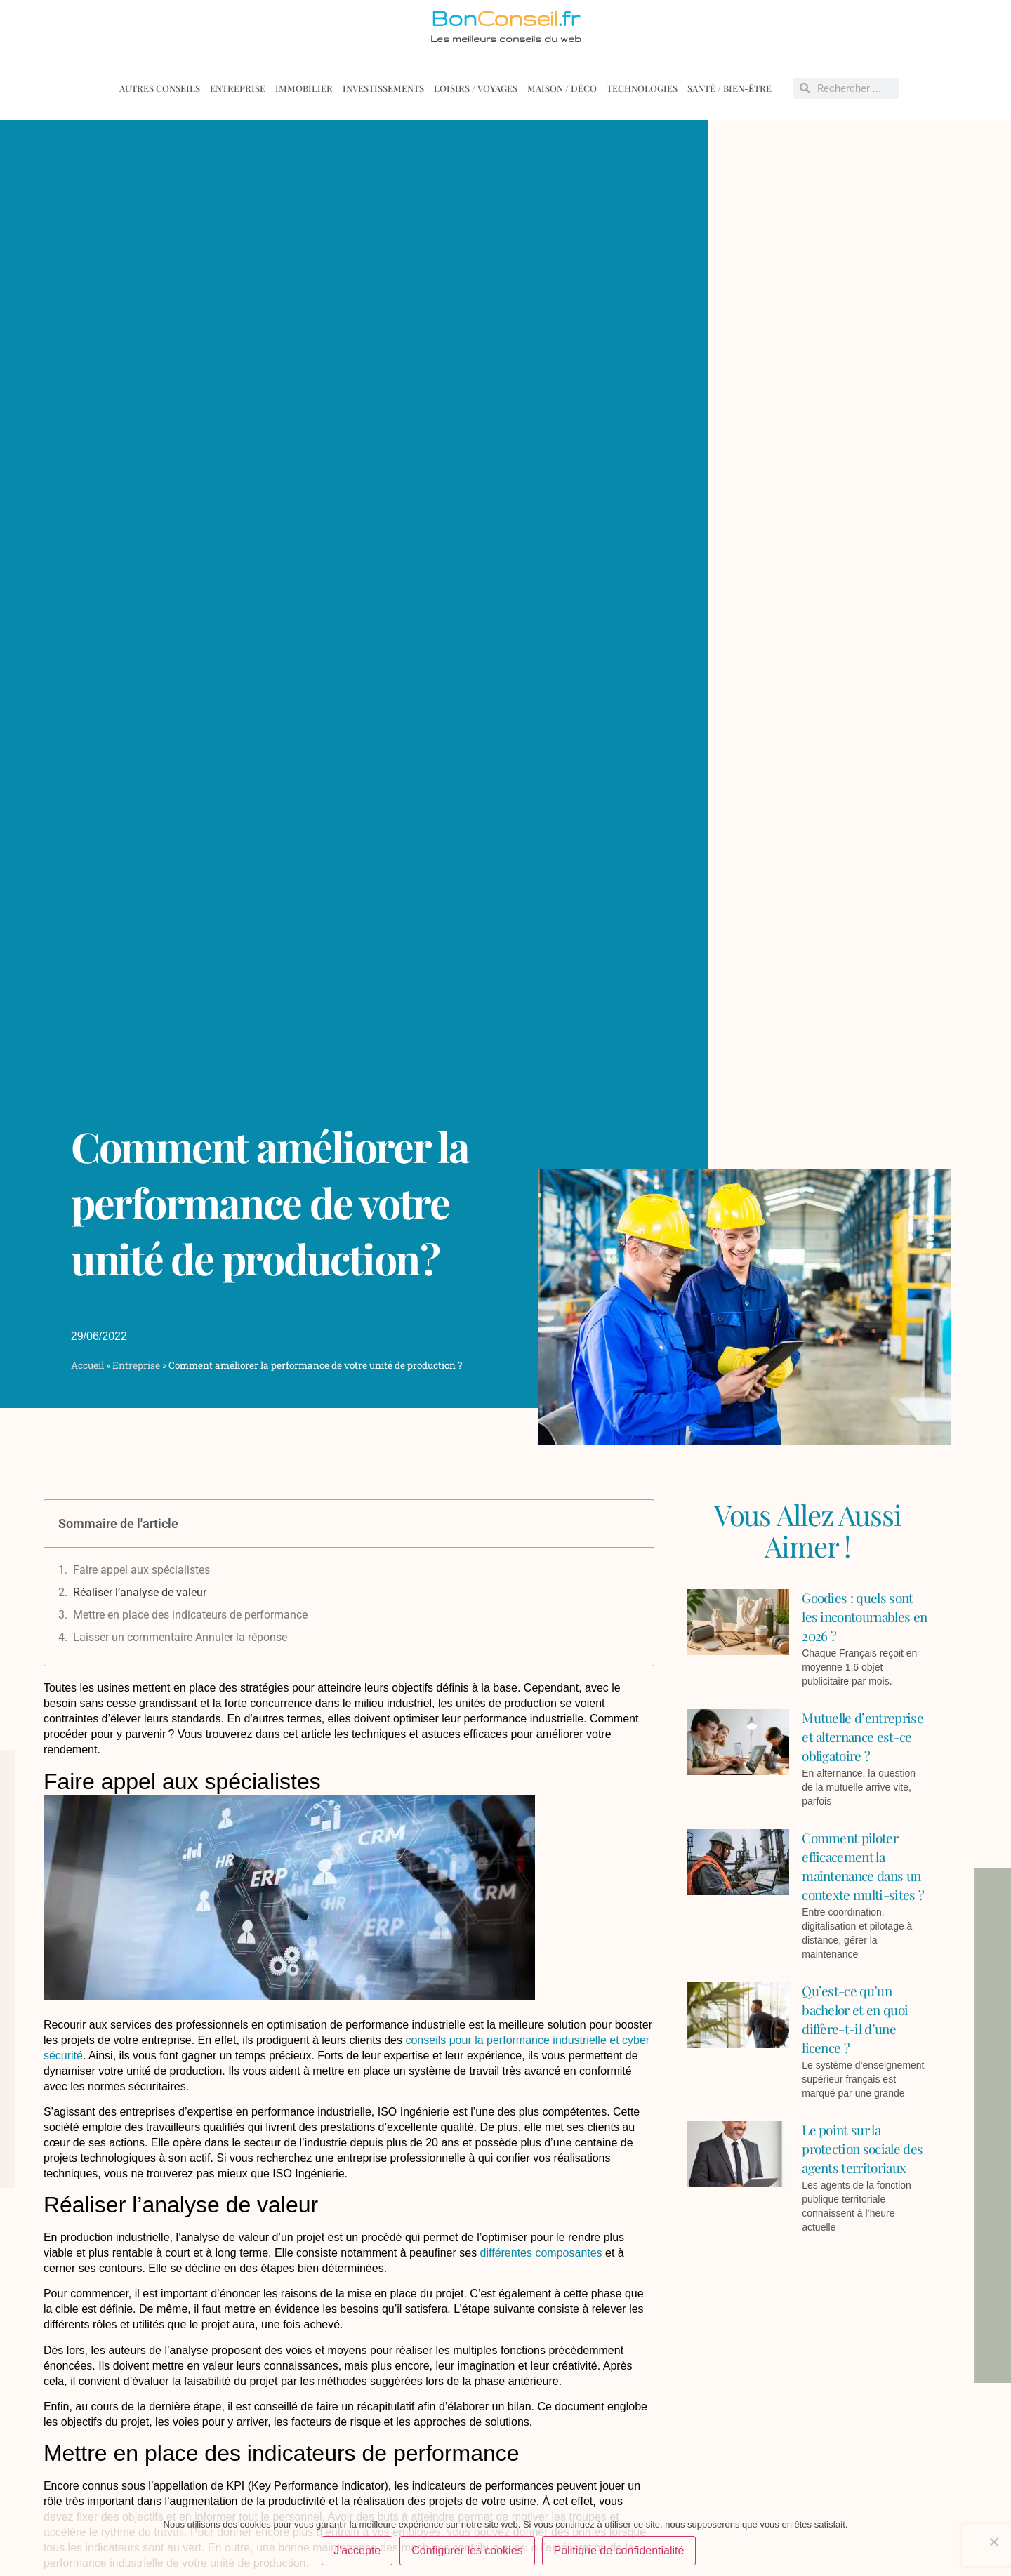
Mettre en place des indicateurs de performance (190, 1614)
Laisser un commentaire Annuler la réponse (180, 1637)
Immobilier (304, 88)
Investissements (383, 88)
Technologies (642, 88)
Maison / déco (562, 88)
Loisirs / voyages (475, 88)
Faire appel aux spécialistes (141, 1569)
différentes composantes (539, 2253)
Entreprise (237, 88)
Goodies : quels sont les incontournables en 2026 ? (864, 1616)
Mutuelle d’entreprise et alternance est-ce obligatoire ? (862, 1736)
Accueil (87, 1365)
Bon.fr (505, 18)
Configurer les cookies (466, 2550)
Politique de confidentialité (619, 2550)
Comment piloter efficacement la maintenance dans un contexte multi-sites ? (863, 1866)
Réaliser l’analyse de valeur (139, 1592)
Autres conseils (159, 88)
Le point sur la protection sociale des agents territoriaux (862, 2148)
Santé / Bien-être (729, 88)
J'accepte (357, 2550)
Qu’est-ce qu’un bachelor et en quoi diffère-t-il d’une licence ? (855, 2019)
